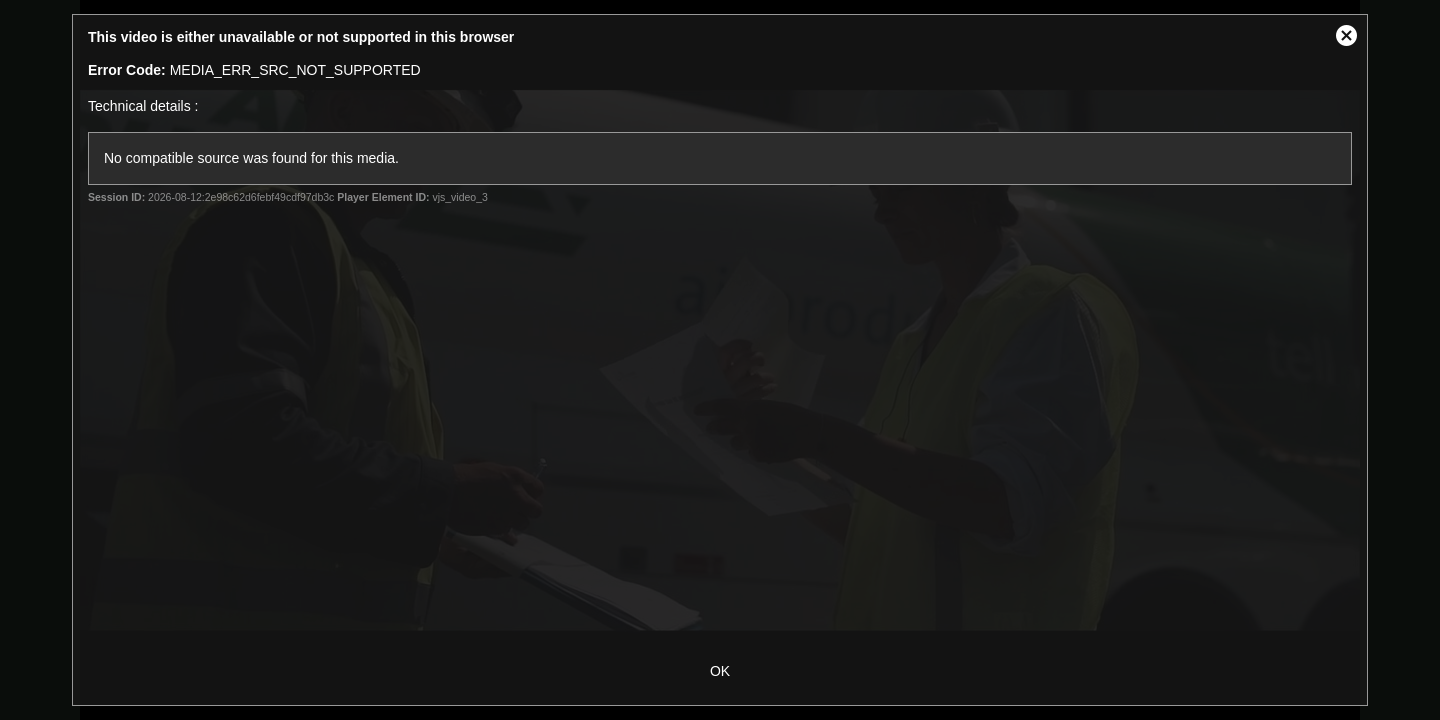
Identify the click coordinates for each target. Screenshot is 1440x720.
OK (720, 671)
